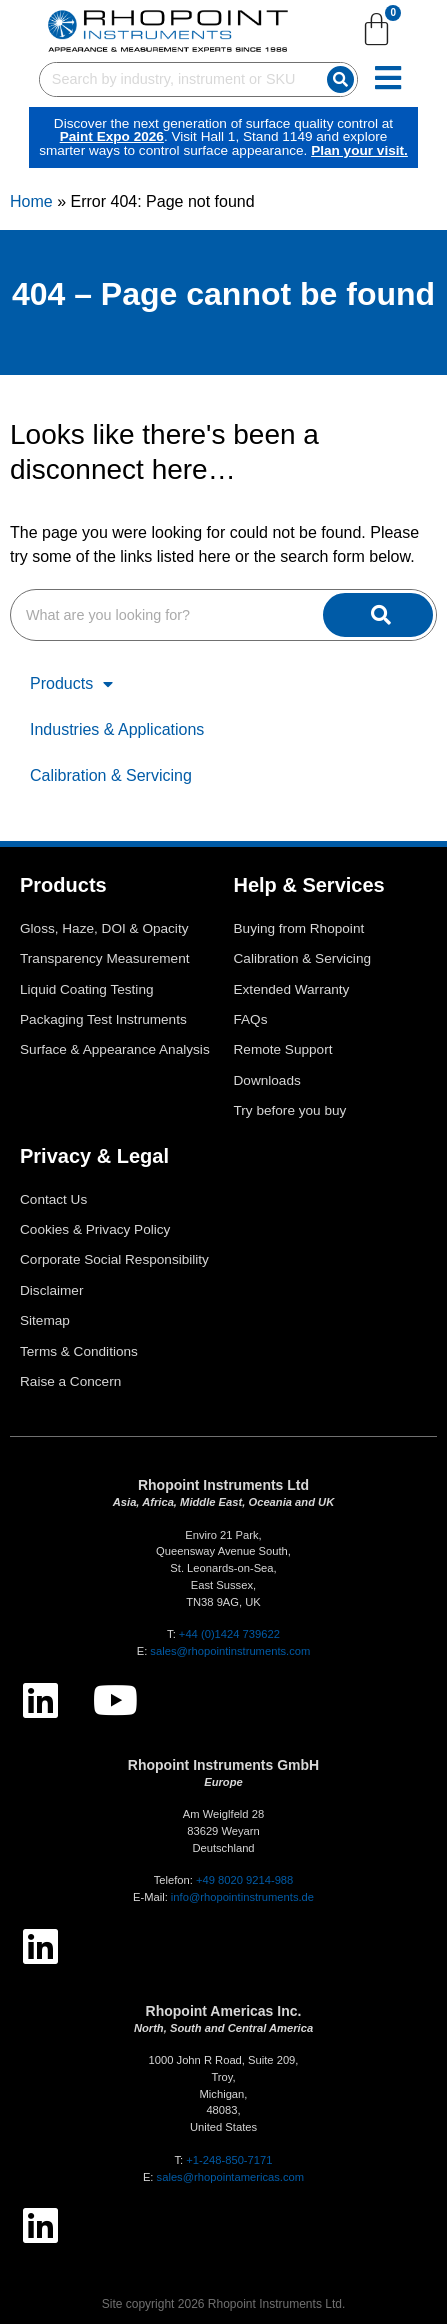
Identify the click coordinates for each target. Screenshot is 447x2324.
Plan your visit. (287, 156)
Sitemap (45, 1320)
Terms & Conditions (79, 1351)
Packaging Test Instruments (103, 1019)
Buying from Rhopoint (299, 928)
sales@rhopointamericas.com (231, 2177)
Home (31, 201)
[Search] (369, 85)
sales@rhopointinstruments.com (230, 1651)
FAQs (251, 1019)
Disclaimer (51, 1290)
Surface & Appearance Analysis (115, 1049)
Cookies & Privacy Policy (95, 1229)
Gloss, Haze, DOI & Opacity (104, 928)
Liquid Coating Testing (87, 989)
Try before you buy (290, 1110)
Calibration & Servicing (111, 775)
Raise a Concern (70, 1381)
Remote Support (283, 1049)
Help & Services (309, 885)
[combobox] (179, 85)
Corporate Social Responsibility (114, 1259)
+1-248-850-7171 (229, 2160)
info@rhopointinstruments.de (242, 1897)
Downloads (267, 1080)
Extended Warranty (292, 989)
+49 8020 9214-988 (244, 1880)
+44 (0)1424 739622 (229, 1634)
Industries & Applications (117, 729)
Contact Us (53, 1199)
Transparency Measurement (105, 958)
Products (71, 684)
